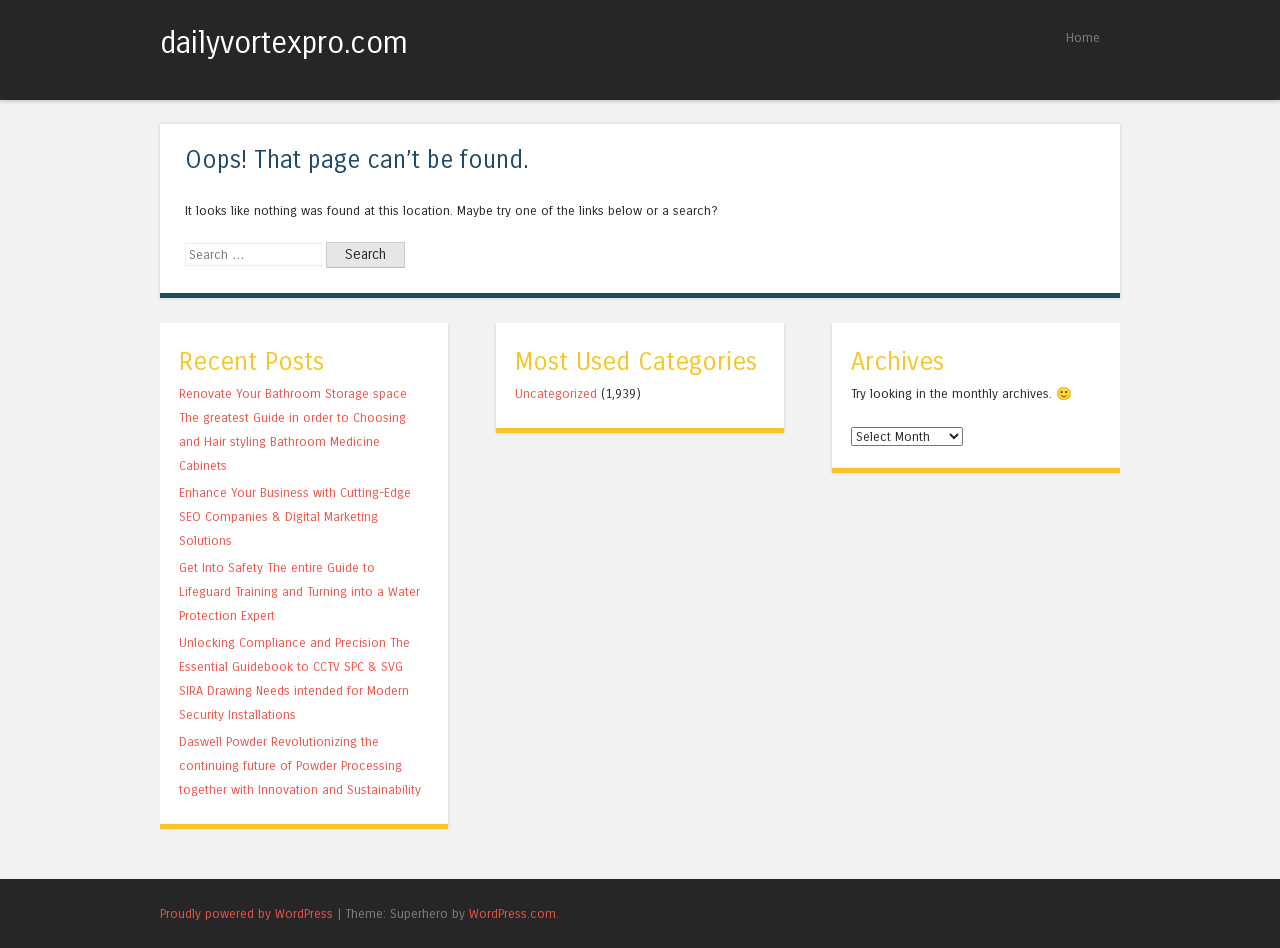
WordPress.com (512, 913)
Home (1083, 37)
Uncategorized (556, 393)
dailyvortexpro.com (284, 43)
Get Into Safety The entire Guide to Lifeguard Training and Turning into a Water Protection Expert (299, 591)
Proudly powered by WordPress (246, 913)
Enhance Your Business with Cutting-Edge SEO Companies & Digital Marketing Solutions (295, 516)
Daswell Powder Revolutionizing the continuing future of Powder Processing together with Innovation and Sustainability (300, 765)
